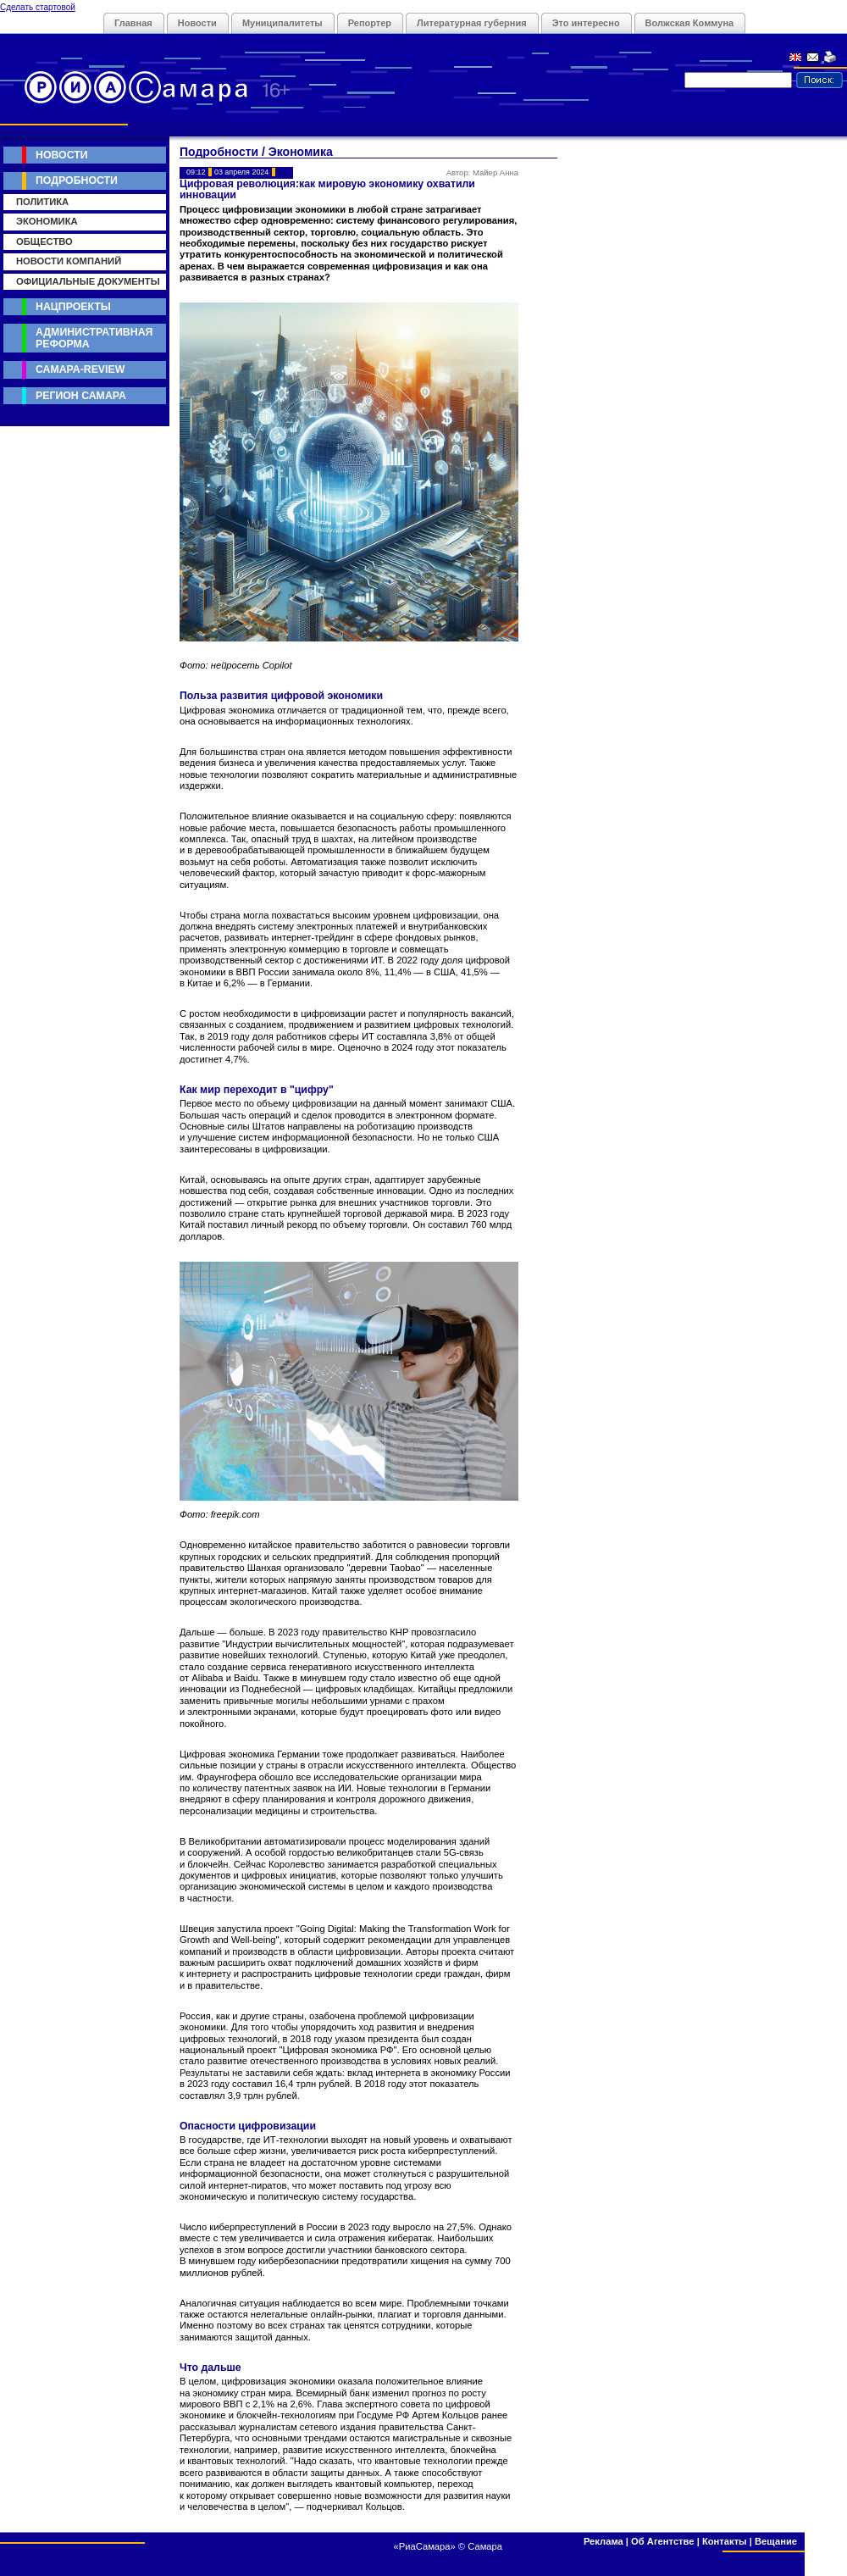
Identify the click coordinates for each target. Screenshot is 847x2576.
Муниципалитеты (282, 23)
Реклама (603, 2541)
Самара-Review (80, 369)
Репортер (369, 23)
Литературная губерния (472, 23)
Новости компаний (68, 261)
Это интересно (586, 23)
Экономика (47, 221)
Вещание (776, 2541)
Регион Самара (81, 396)
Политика (42, 202)
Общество (44, 241)
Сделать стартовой (37, 7)
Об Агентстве (662, 2541)
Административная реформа (94, 337)
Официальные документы (88, 281)
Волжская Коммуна (689, 23)
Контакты (724, 2541)
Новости (197, 23)
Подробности (77, 180)
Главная (133, 23)
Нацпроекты (73, 307)
